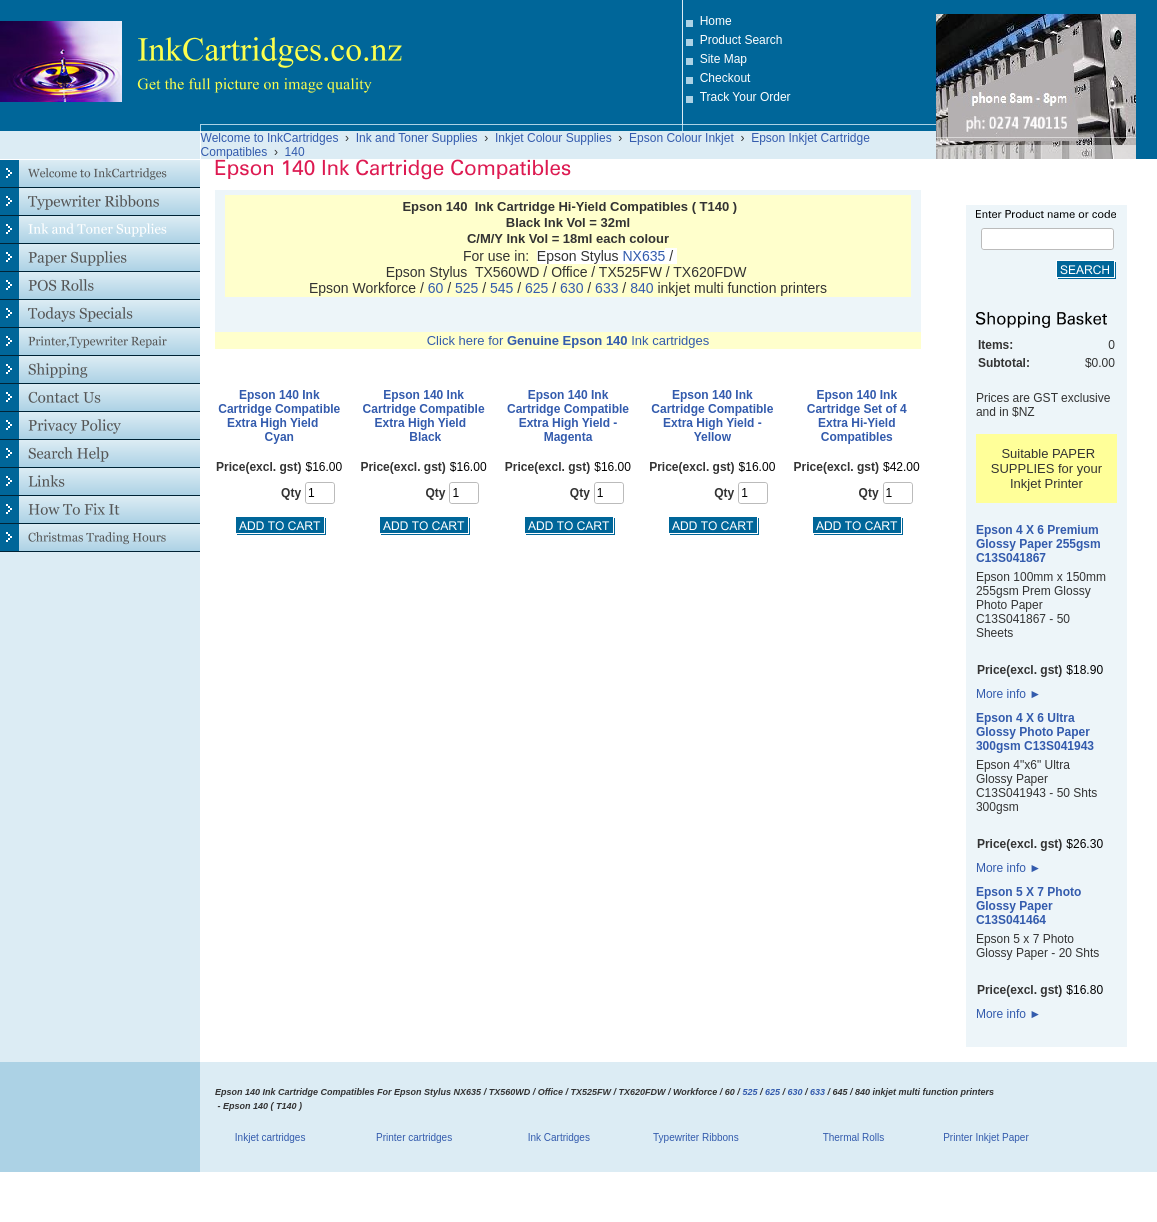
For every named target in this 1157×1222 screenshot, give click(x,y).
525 (466, 288)
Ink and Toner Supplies (417, 138)
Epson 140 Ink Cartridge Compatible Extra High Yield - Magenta (568, 416)
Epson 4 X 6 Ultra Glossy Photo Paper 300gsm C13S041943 (1035, 732)
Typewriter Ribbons (696, 1137)
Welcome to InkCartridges (270, 138)
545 (503, 288)
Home (716, 21)
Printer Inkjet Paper (986, 1137)
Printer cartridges (414, 1137)
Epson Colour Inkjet (681, 138)
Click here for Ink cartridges (568, 340)
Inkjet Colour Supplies (553, 138)
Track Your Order (745, 97)
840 (643, 288)
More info (1008, 694)
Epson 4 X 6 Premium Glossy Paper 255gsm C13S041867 (1038, 544)
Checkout (725, 78)
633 (608, 288)
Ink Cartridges (559, 1137)
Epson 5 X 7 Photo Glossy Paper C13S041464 (1028, 906)
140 (295, 152)
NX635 (643, 256)
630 (571, 288)
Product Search (741, 40)
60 (437, 288)
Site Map (723, 59)
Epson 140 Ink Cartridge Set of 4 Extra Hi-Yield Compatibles (857, 416)
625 (536, 288)
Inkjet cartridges (270, 1137)
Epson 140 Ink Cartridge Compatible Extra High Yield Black (424, 416)
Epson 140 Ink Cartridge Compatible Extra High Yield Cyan (279, 416)
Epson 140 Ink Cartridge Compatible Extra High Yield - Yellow (712, 416)
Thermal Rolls (854, 1137)
